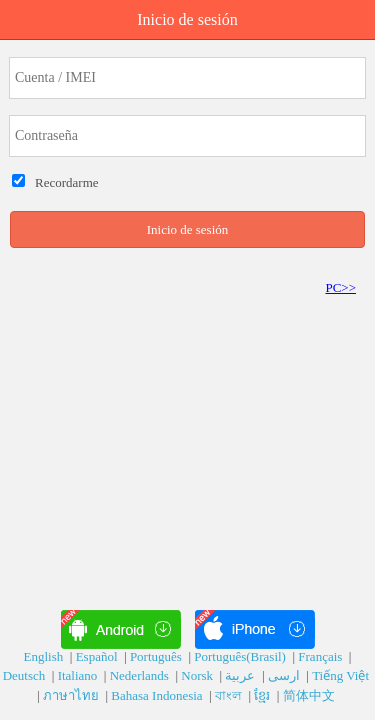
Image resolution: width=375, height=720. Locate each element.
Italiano (79, 675)
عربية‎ (241, 675)
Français (321, 656)
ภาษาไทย (72, 695)
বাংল (230, 695)
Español (98, 656)
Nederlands (141, 675)
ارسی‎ (285, 675)
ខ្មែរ (263, 695)
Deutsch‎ (26, 675)
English (45, 656)
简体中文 (310, 695)
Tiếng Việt (342, 675)
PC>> (340, 287)
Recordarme (64, 182)
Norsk (198, 675)
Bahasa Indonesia (158, 695)
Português (157, 656)
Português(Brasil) (241, 656)
